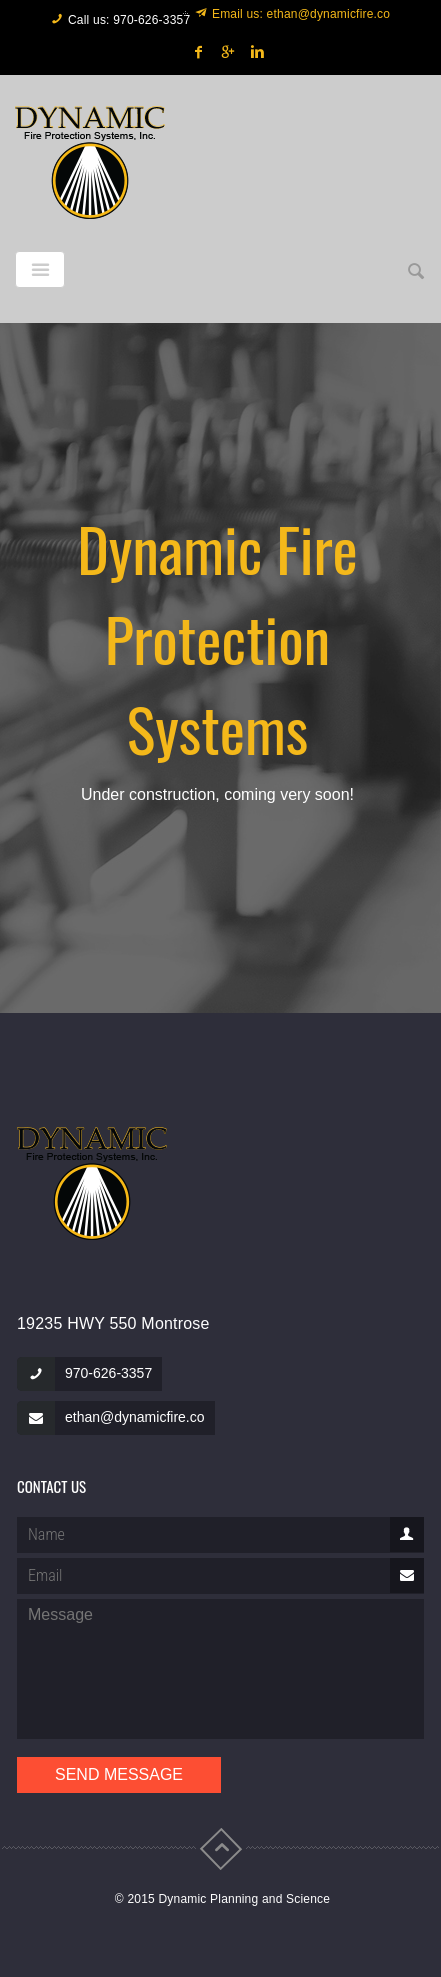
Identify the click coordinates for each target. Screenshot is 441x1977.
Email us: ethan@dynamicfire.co (301, 14)
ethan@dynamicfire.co (135, 1417)
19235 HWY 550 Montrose (113, 1323)
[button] (416, 272)
